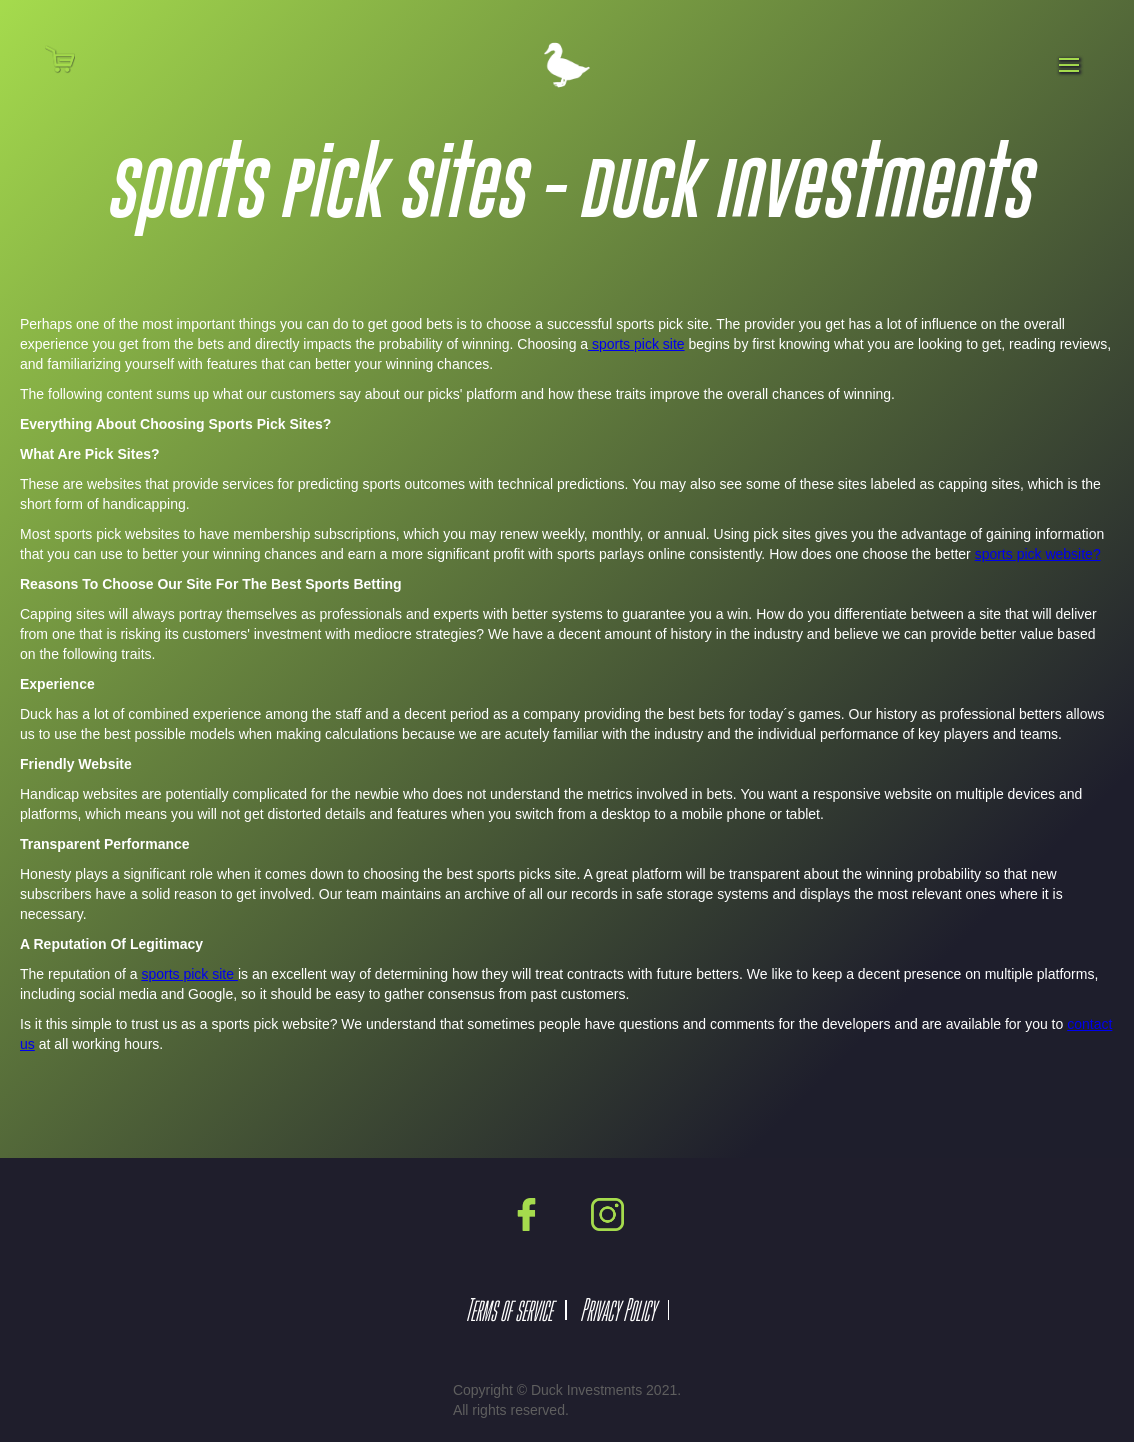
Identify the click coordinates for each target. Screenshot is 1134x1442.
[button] (72, 59)
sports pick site (636, 344)
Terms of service (508, 1310)
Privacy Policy (617, 1310)
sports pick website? (1038, 554)
